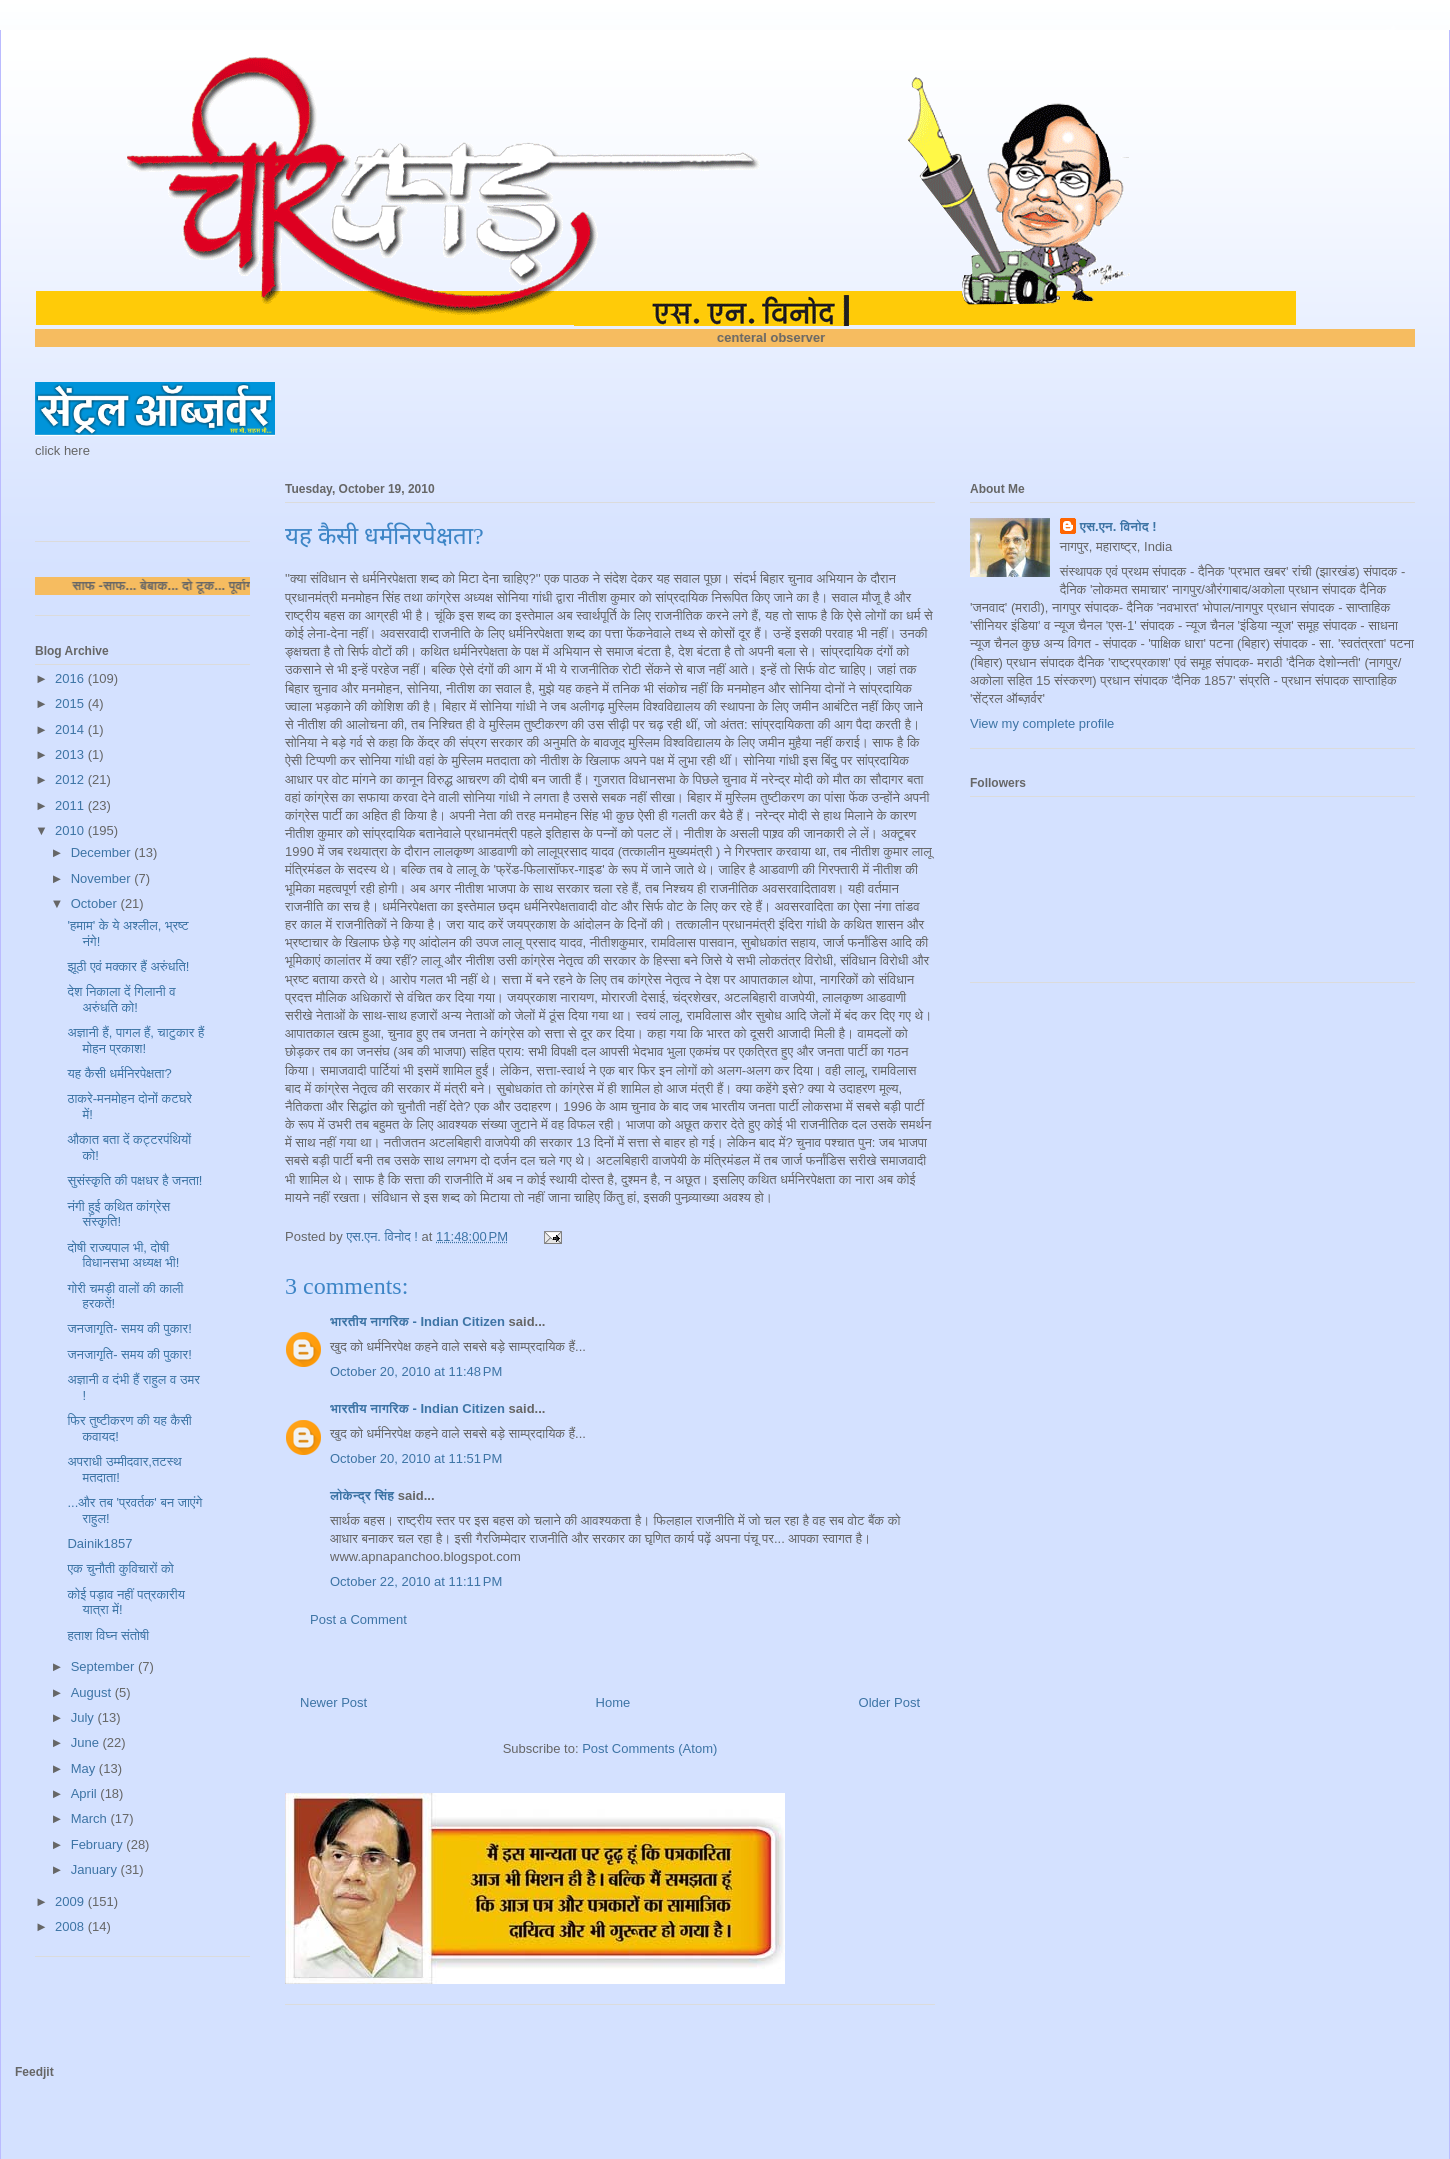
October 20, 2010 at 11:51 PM (416, 1458)
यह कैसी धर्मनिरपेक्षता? (119, 1073)
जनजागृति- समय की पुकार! (129, 1328)
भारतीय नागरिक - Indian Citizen (417, 1321)
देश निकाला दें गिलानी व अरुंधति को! (121, 999)
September (104, 1666)
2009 (71, 1901)
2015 (71, 703)
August (93, 1692)
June (87, 1742)
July (84, 1717)
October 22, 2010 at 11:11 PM (416, 1581)
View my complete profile (1042, 723)
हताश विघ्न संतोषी (108, 1635)
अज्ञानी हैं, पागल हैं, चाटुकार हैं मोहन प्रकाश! (135, 1040)
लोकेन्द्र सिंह (362, 1495)
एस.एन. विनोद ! (1118, 526)
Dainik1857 (99, 1543)
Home (613, 1702)
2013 (71, 754)
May (85, 1768)
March (91, 1818)
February (99, 1844)
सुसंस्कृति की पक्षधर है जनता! (134, 1180)
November (103, 878)
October (96, 903)
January (96, 1869)
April (86, 1793)
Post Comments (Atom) (649, 1748)
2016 (71, 678)
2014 (71, 729)
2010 (71, 830)
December (103, 852)
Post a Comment (358, 1619)
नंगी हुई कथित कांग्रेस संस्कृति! (118, 1214)
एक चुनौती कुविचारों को (120, 1568)
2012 (71, 779)
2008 (71, 1926)
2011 (71, 805)
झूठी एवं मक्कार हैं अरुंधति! (128, 966)
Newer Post (333, 1702)
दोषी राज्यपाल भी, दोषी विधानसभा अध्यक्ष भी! (123, 1255)
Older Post (889, 1702)
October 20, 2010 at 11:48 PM (416, 1371)
